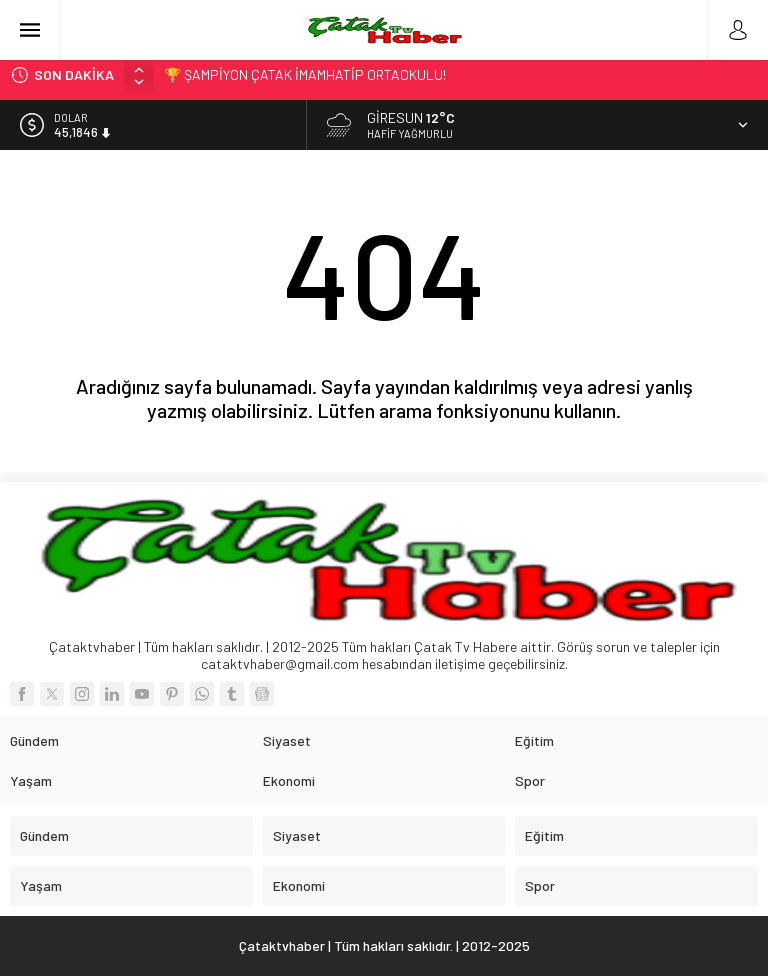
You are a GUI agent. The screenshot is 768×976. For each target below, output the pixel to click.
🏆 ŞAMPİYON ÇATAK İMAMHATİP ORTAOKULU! (305, 74)
